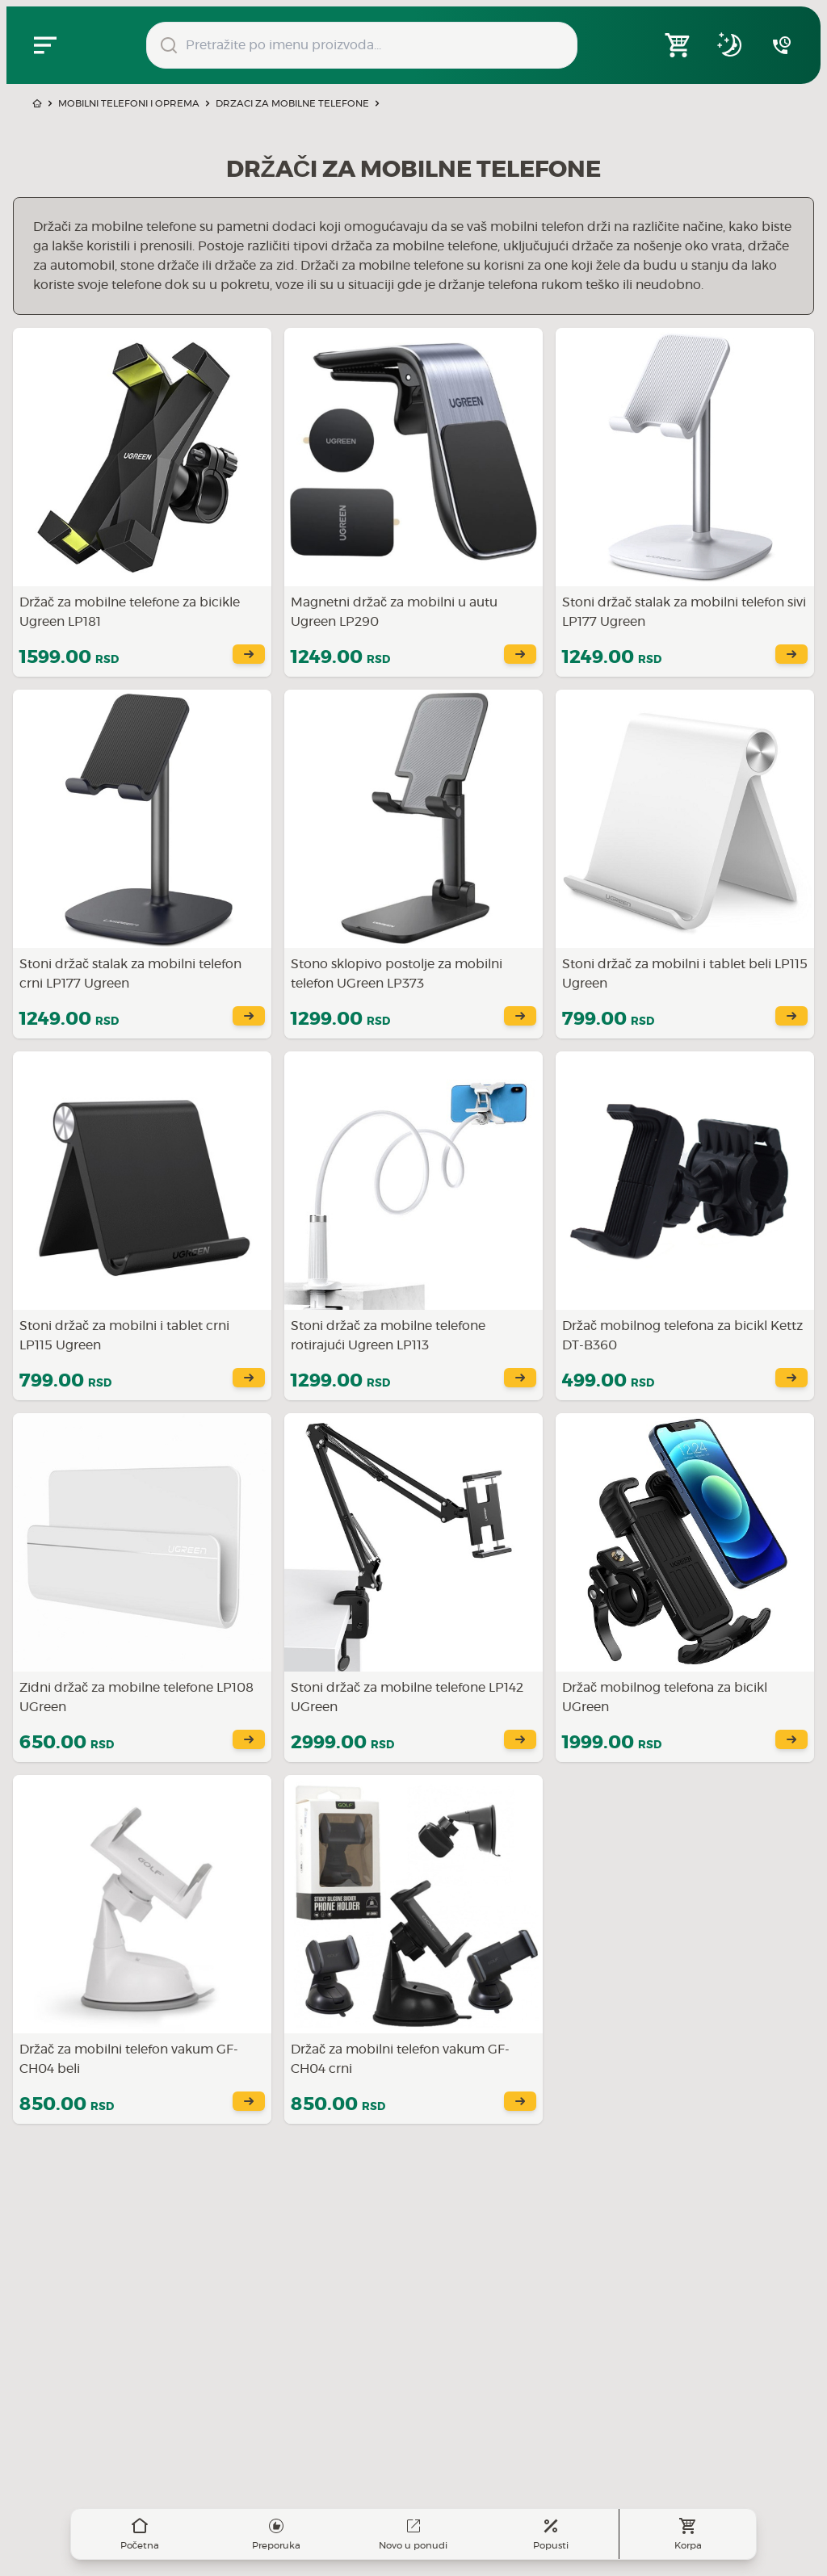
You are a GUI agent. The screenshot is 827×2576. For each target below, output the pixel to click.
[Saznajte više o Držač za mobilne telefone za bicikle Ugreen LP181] (142, 502)
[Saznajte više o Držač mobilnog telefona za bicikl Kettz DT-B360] (685, 1225)
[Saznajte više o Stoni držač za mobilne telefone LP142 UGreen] (413, 1587)
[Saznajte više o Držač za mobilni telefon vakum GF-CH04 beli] (142, 1949)
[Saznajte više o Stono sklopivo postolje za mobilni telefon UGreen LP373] (413, 864)
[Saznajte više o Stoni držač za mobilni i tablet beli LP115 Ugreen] (685, 864)
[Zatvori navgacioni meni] (45, 45)
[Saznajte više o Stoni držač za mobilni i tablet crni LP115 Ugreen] (142, 1225)
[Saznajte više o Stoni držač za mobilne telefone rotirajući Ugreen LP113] (413, 1225)
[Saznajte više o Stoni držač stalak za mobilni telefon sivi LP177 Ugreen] (685, 502)
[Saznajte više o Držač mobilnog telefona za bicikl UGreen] (685, 1587)
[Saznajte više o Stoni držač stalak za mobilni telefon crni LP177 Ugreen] (142, 864)
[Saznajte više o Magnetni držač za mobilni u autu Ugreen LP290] (413, 502)
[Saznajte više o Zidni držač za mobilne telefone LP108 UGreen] (142, 1587)
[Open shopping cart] (678, 45)
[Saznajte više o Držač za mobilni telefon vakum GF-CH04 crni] (413, 1949)
